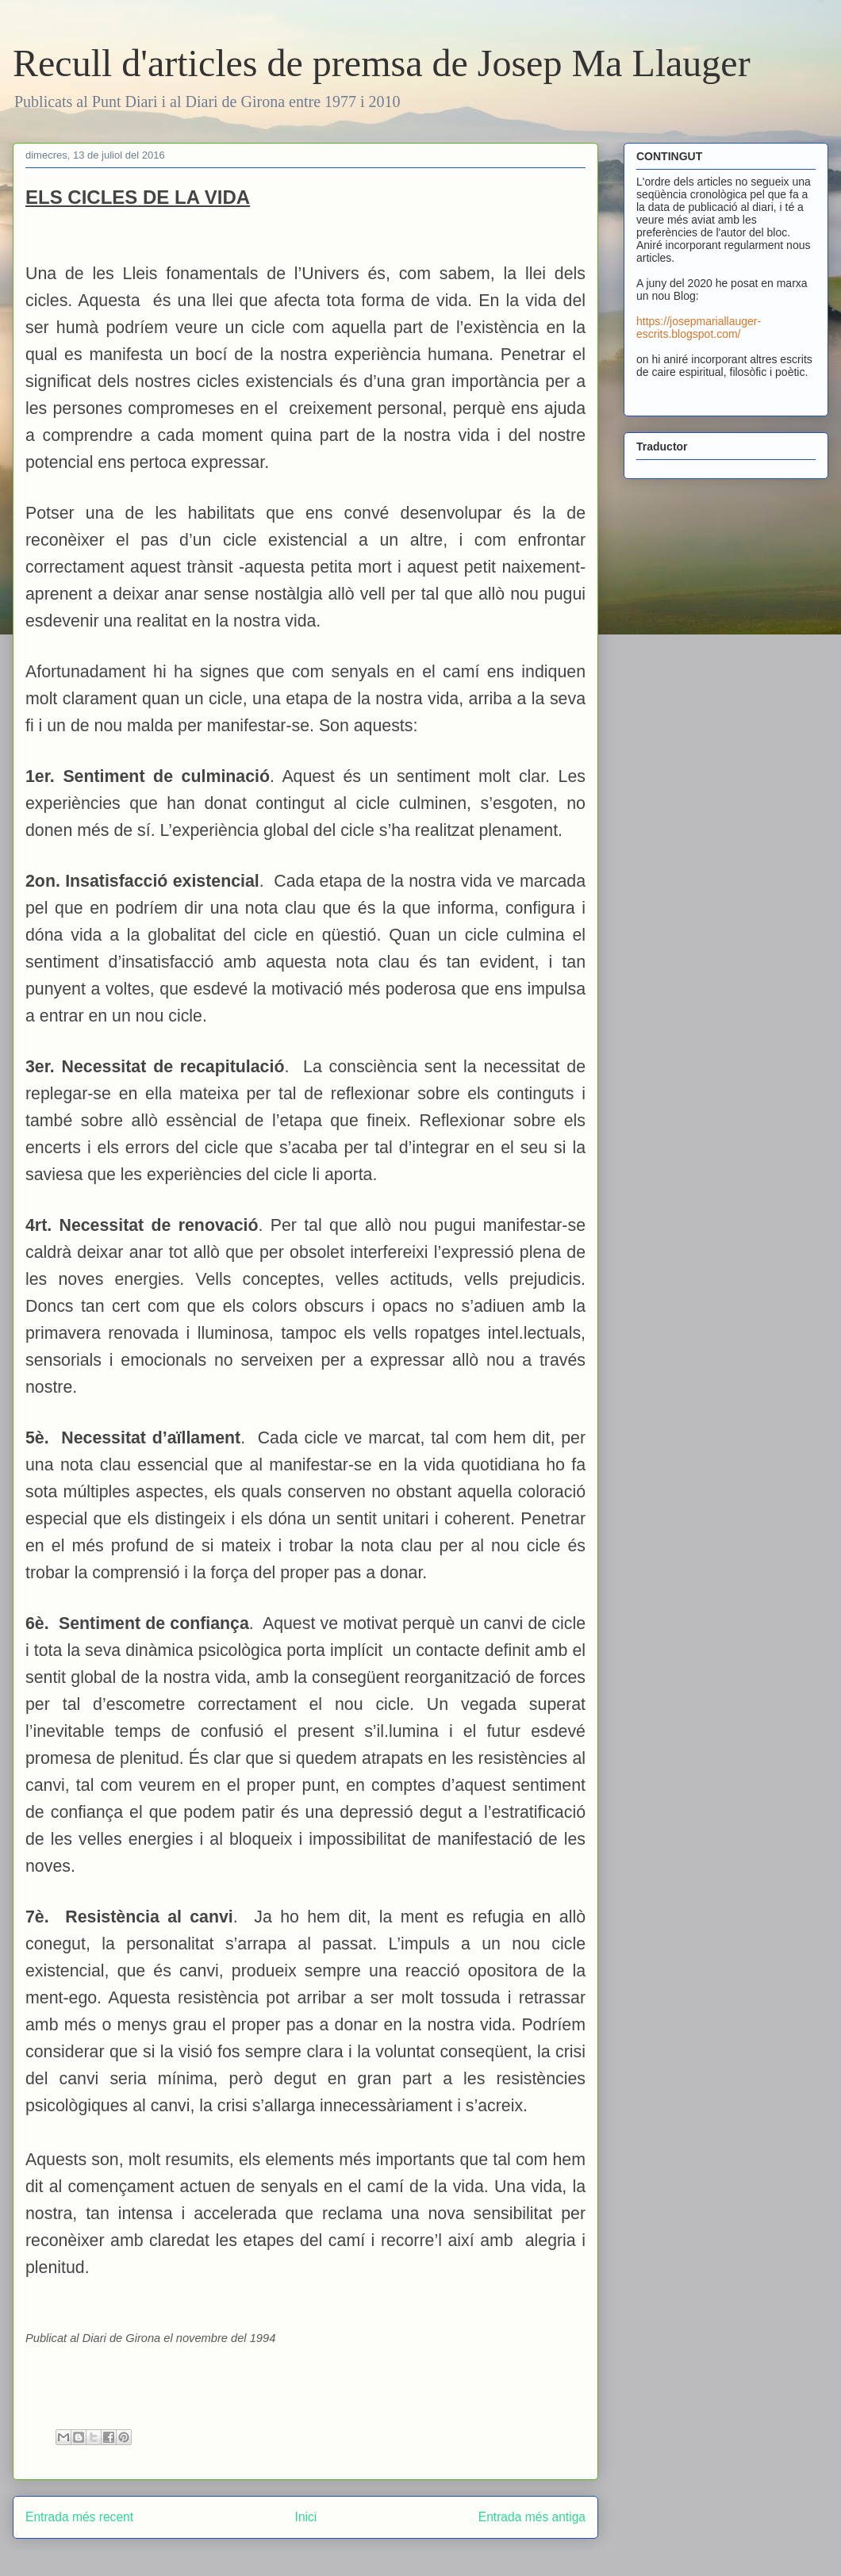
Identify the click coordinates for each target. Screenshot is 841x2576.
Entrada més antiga (532, 2517)
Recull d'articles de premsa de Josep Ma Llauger (382, 63)
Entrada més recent (79, 2517)
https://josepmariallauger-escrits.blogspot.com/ (698, 327)
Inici (306, 2517)
